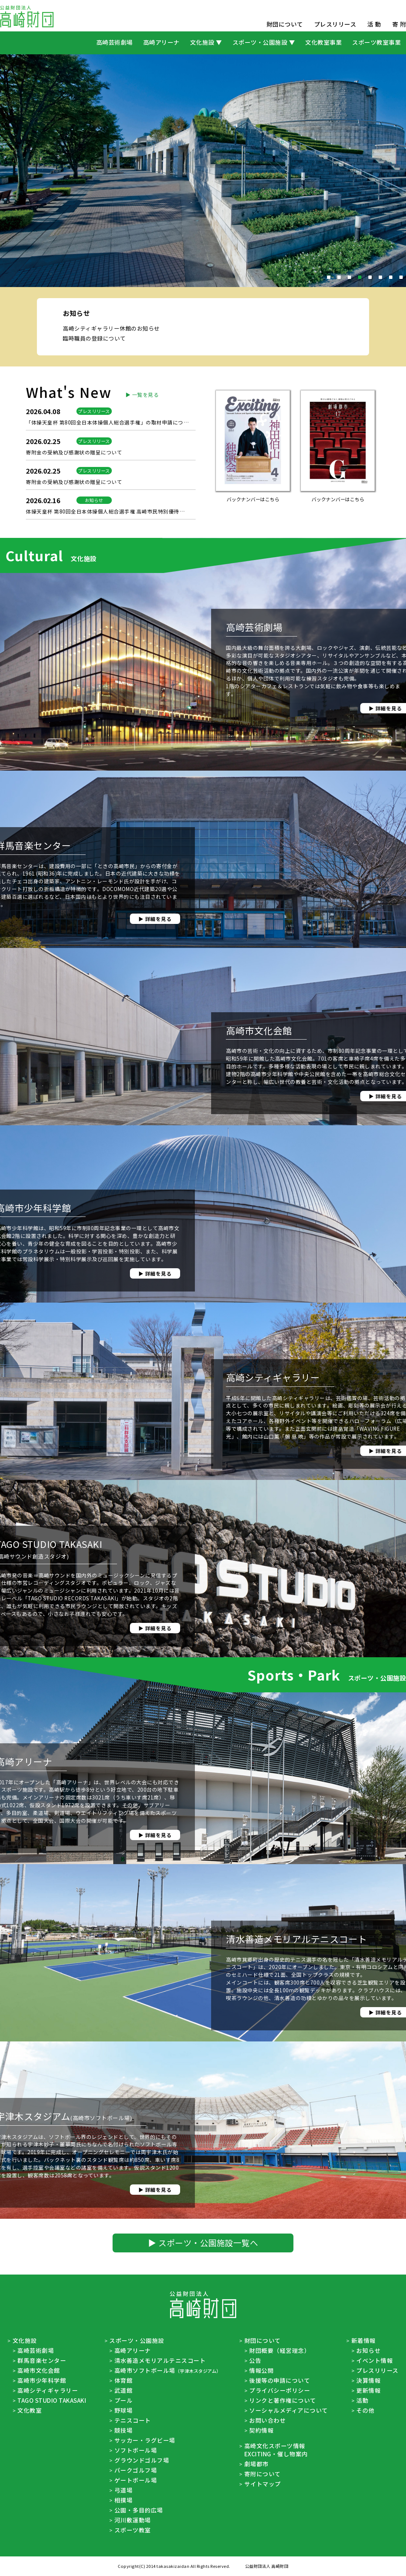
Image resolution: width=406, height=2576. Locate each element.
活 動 (374, 24)
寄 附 (399, 24)
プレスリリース (335, 24)
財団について (284, 24)
